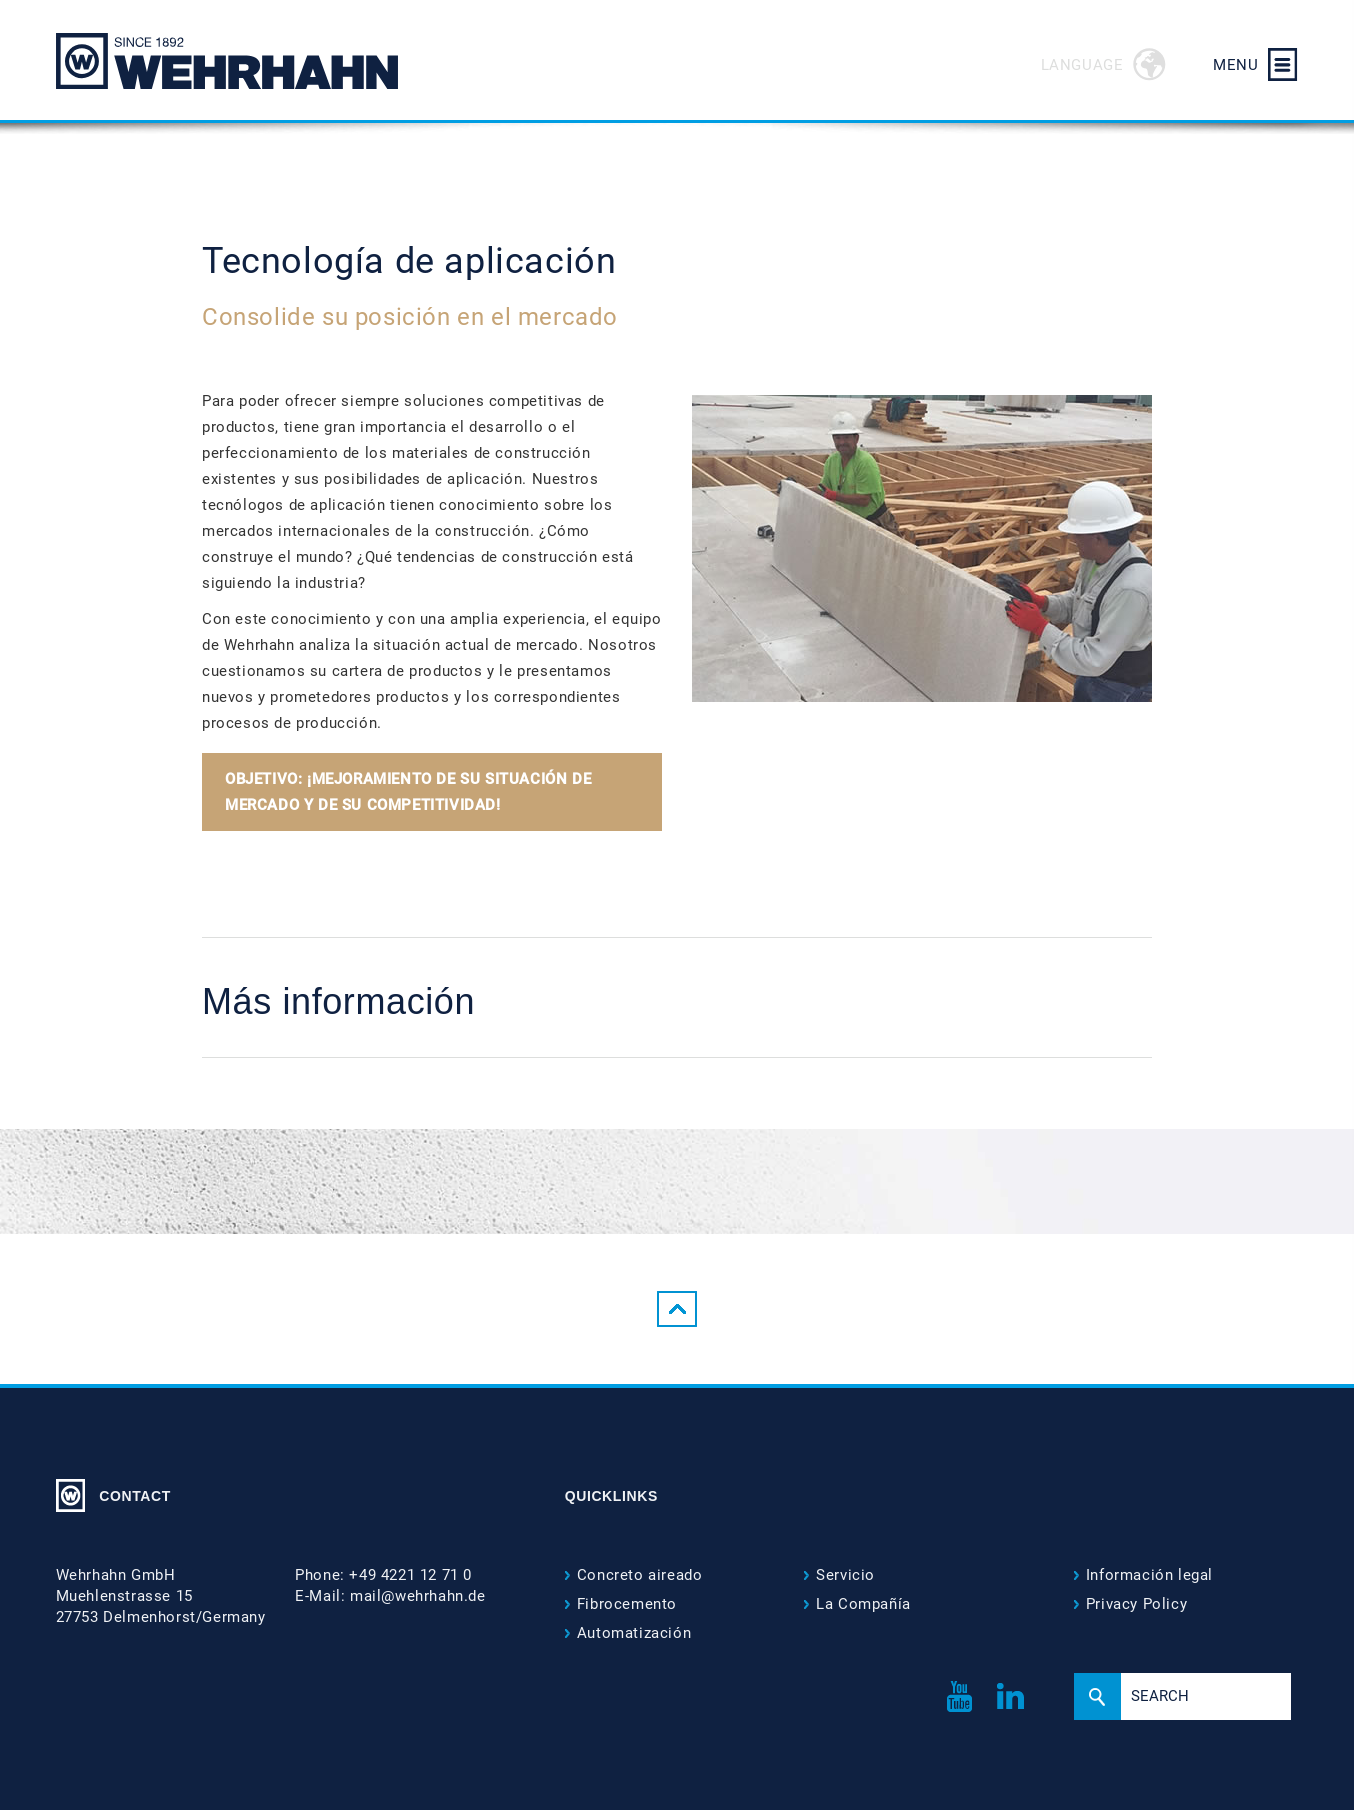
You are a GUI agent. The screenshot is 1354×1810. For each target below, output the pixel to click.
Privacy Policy (1136, 1604)
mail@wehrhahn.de (418, 1596)
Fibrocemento (627, 1604)
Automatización (634, 1633)
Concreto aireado (640, 1575)
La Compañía (863, 1604)
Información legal (1149, 1575)
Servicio (845, 1575)
